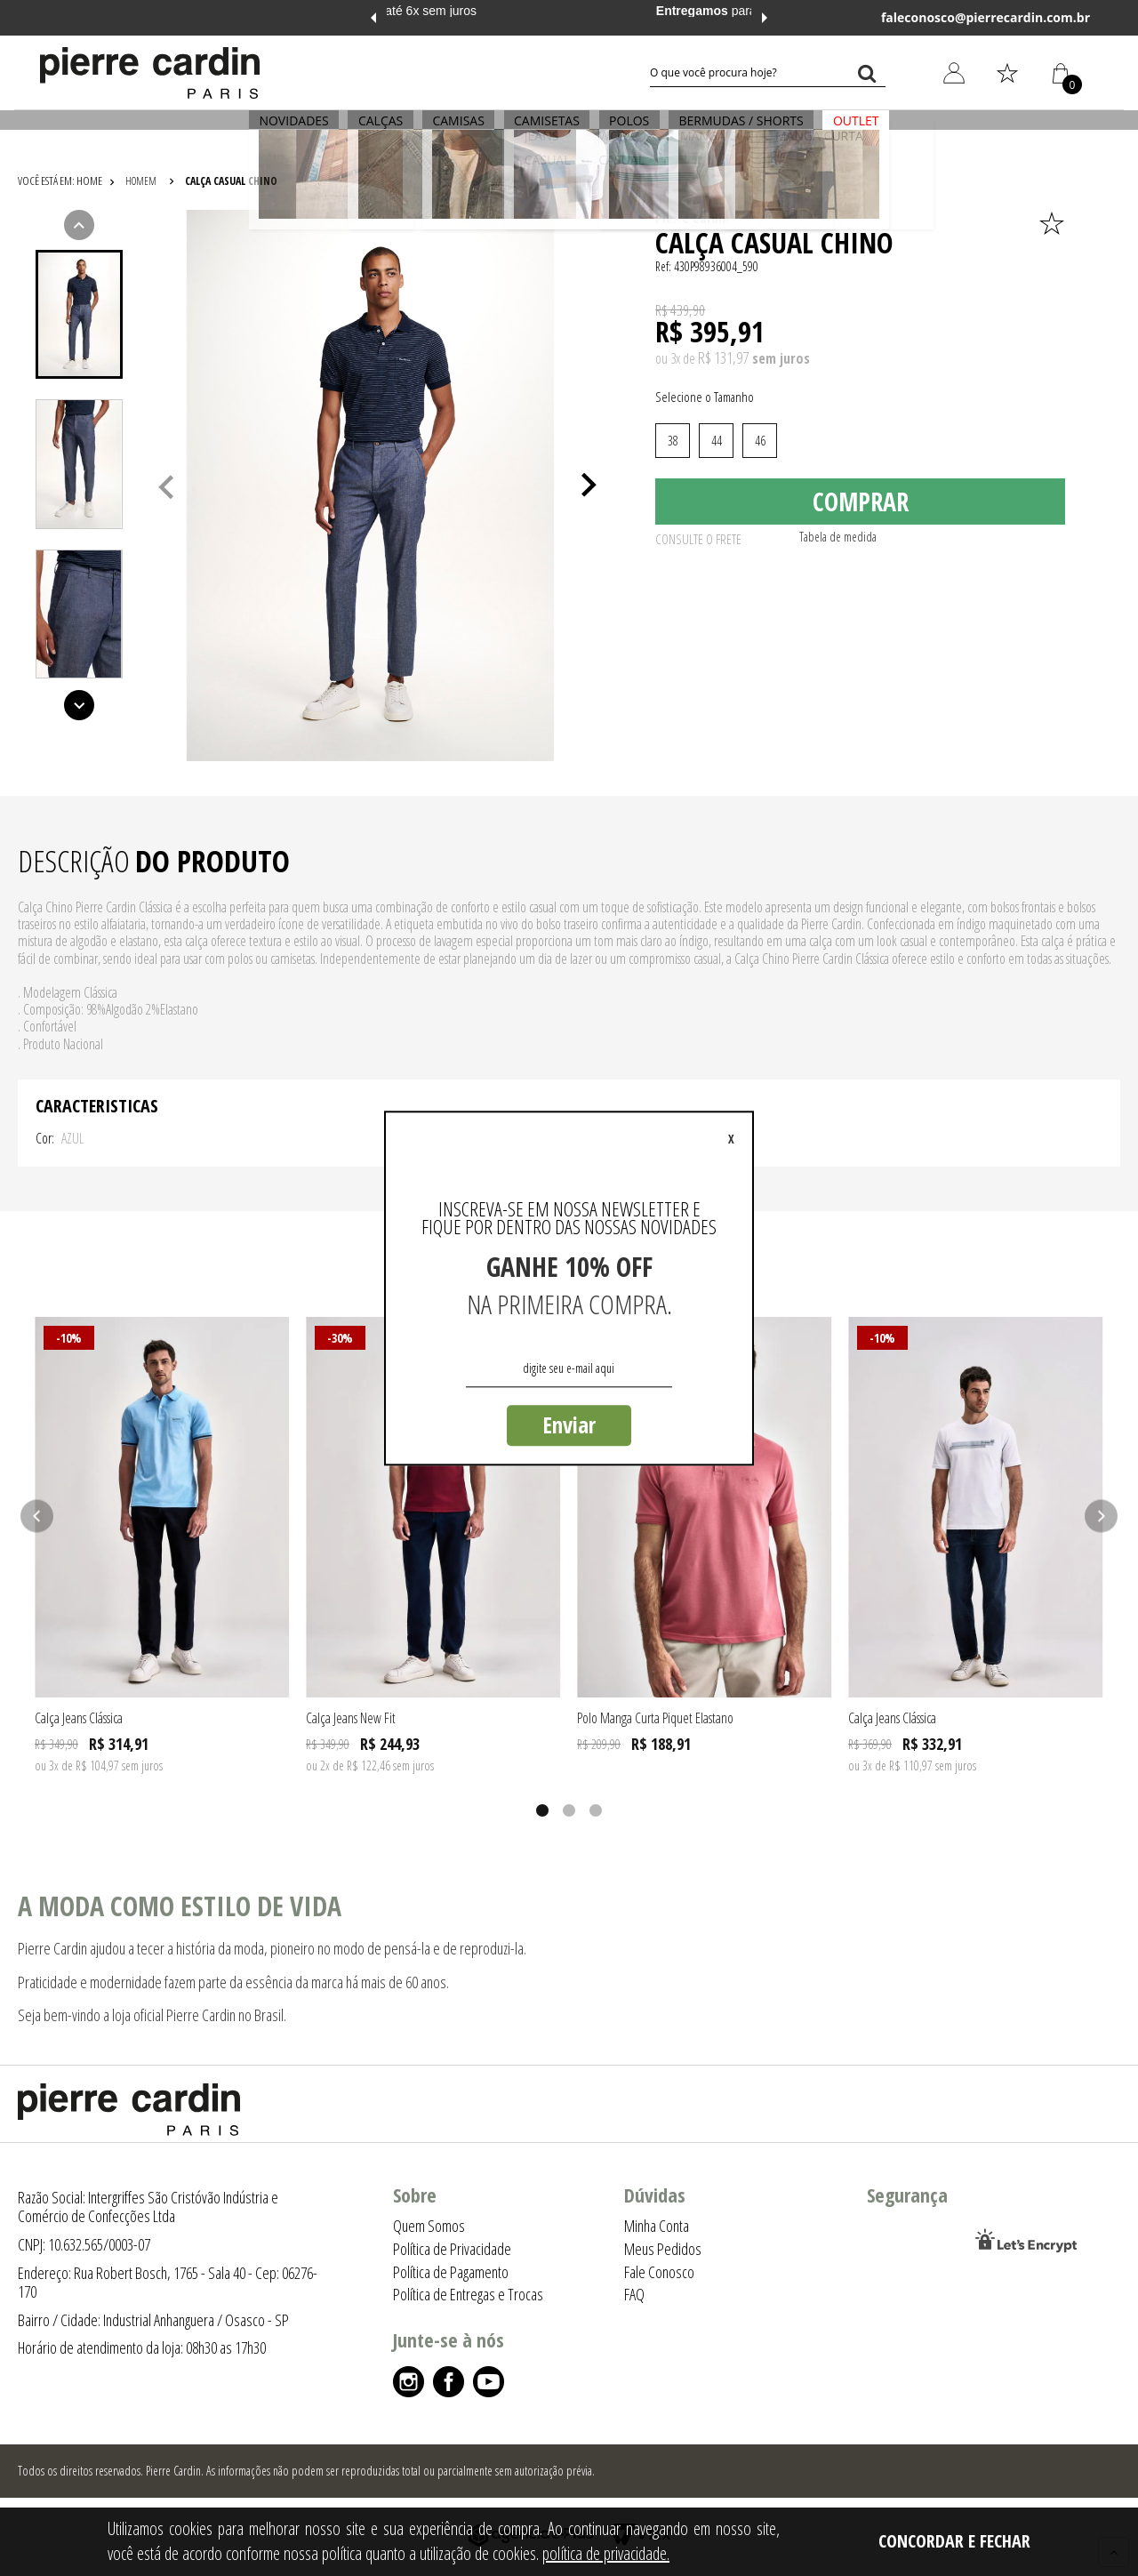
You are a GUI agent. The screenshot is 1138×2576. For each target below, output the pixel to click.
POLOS (621, 130)
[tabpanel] (370, 485)
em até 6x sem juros (569, 10)
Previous (373, 17)
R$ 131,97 (723, 357)
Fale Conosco (659, 2272)
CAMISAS (467, 130)
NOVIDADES (318, 130)
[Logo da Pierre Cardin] (150, 73)
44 (716, 440)
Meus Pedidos (662, 2248)
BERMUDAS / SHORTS (724, 130)
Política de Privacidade (452, 2248)
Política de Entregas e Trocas (468, 2294)
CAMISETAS (547, 130)
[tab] (79, 314)
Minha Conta (656, 2225)
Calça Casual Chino (231, 181)
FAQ (634, 2294)
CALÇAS (396, 130)
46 (760, 440)
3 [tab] (595, 1810)
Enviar (569, 1424)
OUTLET (831, 130)
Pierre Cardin (692, 218)
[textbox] (768, 73)
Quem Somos (429, 2225)
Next (764, 17)
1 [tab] (542, 1810)
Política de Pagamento (451, 2272)
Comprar (861, 508)
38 (673, 440)
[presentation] (79, 315)
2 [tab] (569, 1810)
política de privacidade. (605, 2553)
